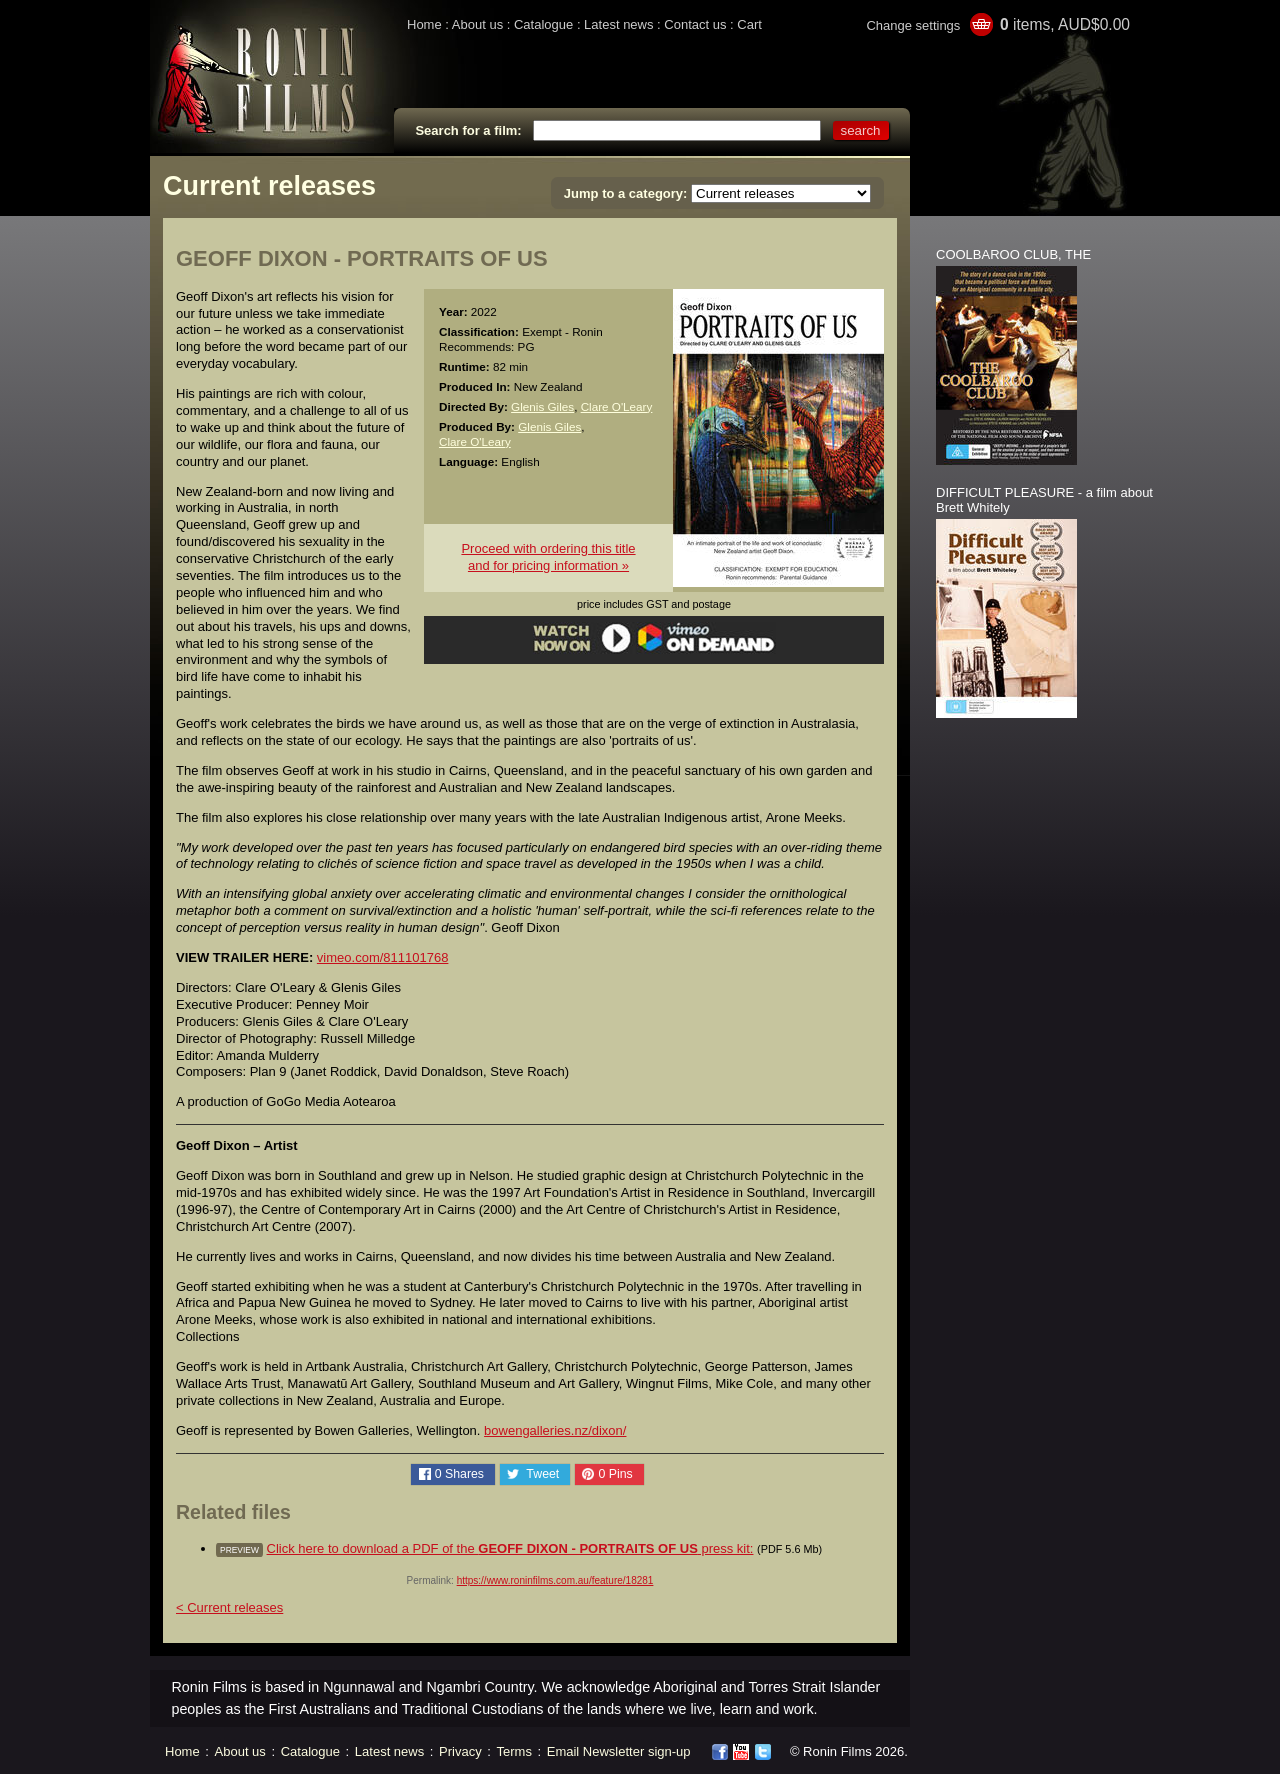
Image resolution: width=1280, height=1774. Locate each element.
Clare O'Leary (617, 406)
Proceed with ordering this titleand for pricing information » (548, 557)
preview (239, 1550)
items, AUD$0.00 (1065, 24)
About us (477, 24)
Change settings (913, 25)
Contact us (695, 24)
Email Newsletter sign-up (619, 1751)
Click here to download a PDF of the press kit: (510, 1548)
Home (424, 24)
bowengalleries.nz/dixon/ (555, 1430)
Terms (514, 1751)
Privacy (460, 1751)
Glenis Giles (542, 406)
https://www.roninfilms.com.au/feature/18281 (555, 1580)
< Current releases (229, 1607)
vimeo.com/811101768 (383, 957)
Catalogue (543, 24)
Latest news (618, 24)
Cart (749, 24)
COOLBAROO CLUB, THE (1013, 254)
